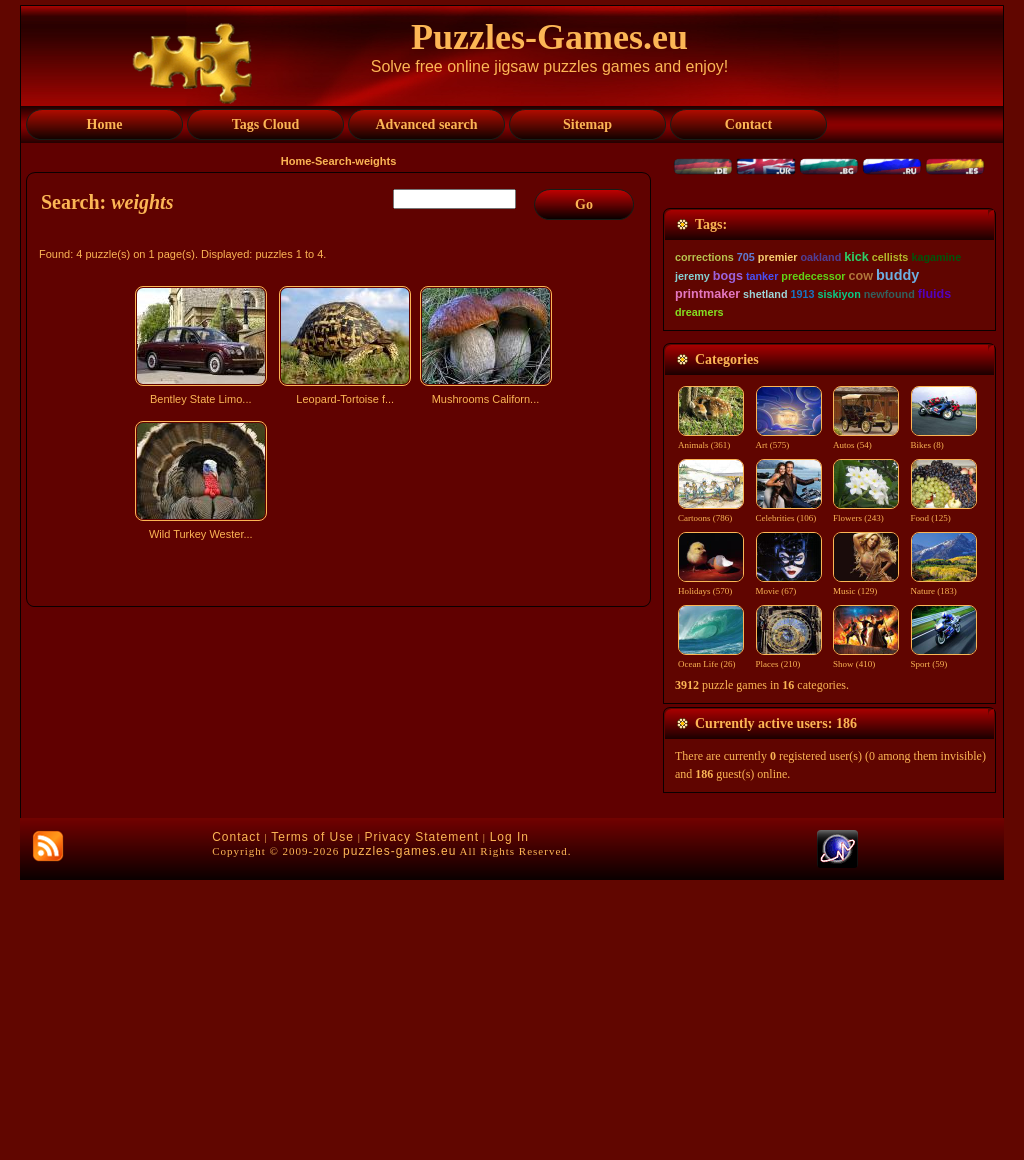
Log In (509, 1117)
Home (296, 161)
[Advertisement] (341, 723)
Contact (236, 1117)
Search (333, 161)
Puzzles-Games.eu (549, 37)
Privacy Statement (422, 1117)
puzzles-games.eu (399, 1131)
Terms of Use (312, 1117)
